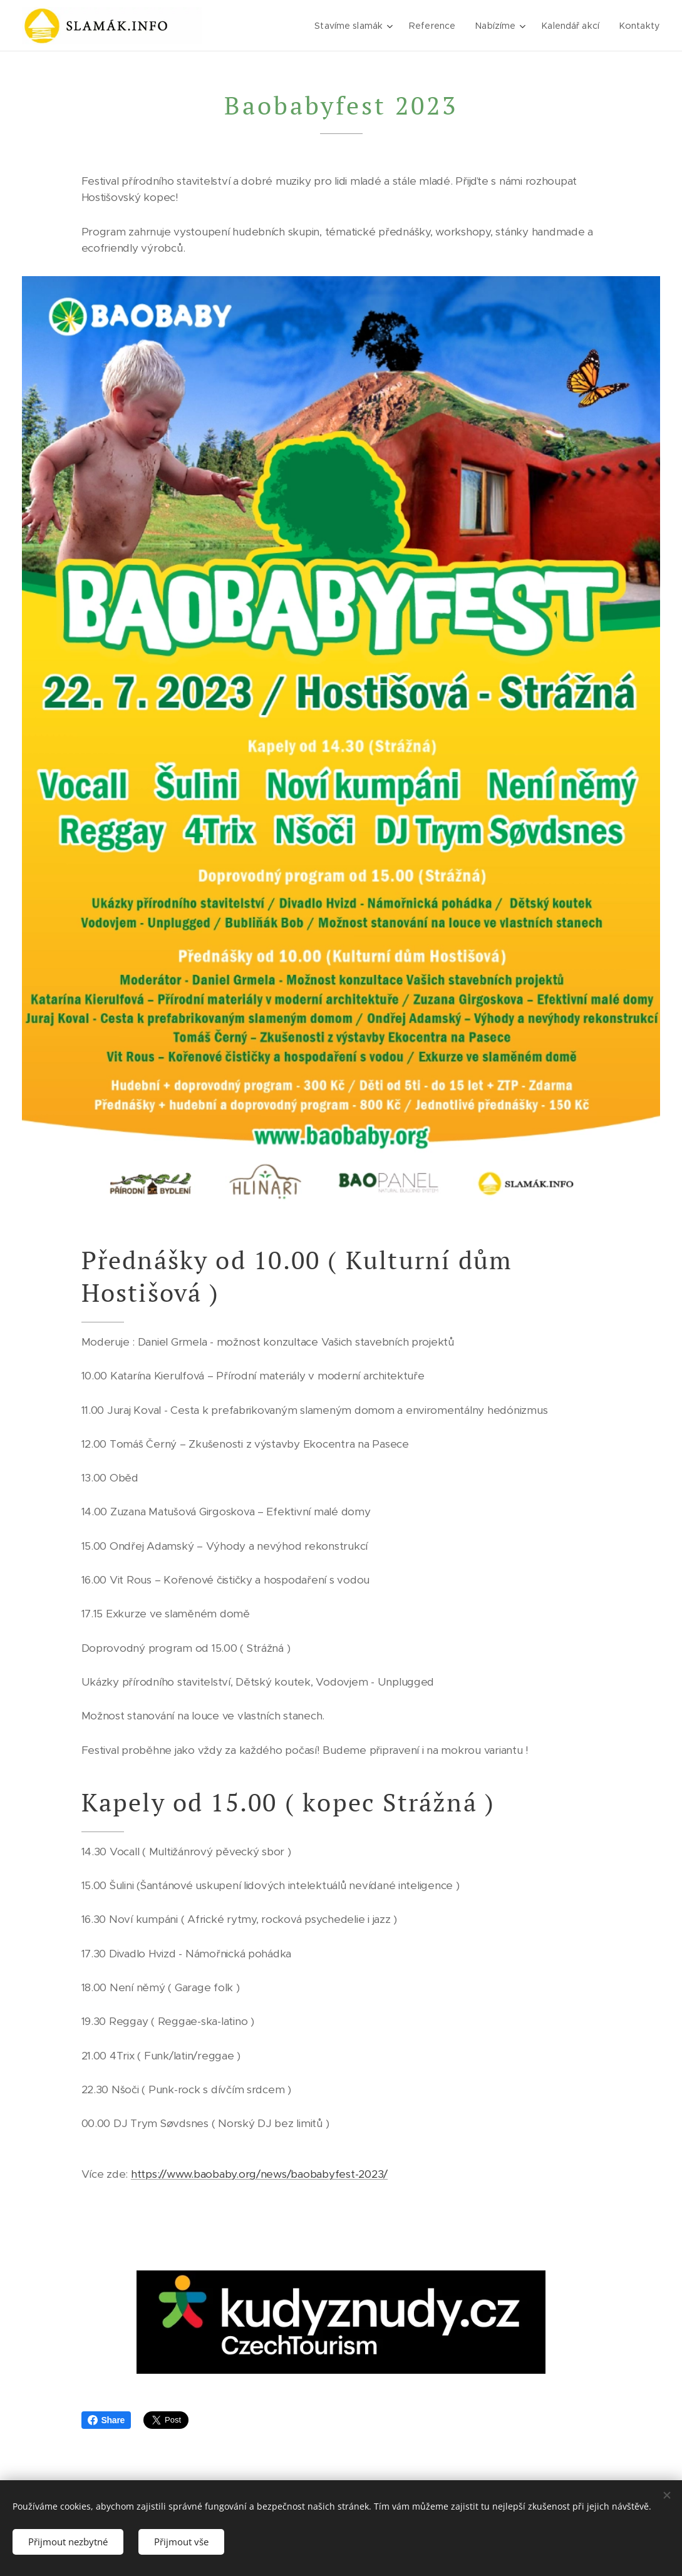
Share (106, 2420)
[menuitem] (353, 25)
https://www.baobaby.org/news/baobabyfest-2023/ (259, 2174)
